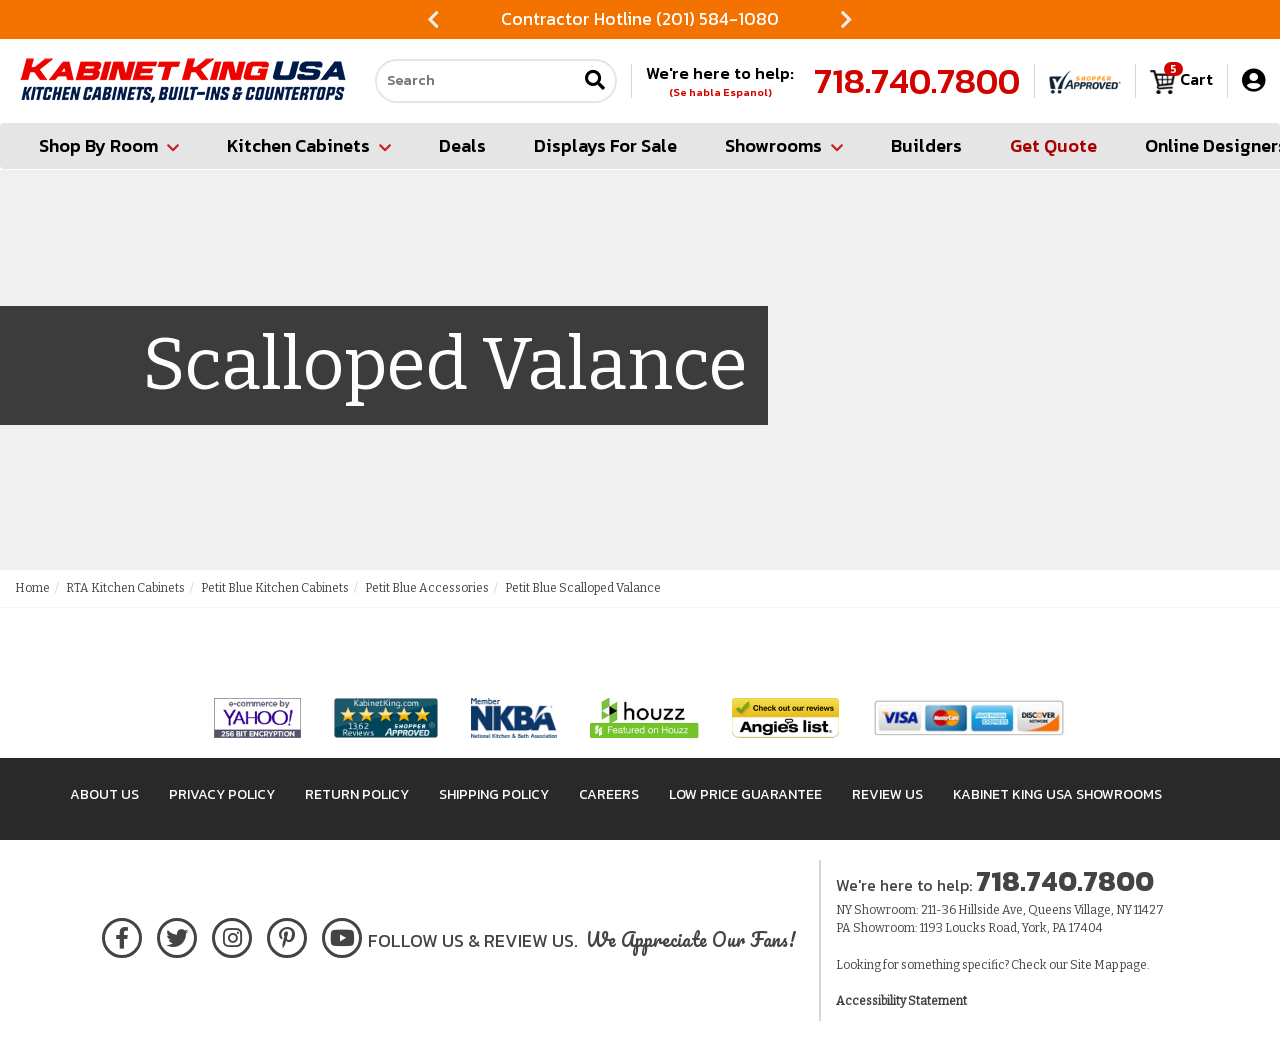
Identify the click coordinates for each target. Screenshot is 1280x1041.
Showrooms (784, 145)
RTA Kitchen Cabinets (125, 588)
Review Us (887, 794)
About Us (104, 794)
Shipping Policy (494, 794)
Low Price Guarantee (745, 794)
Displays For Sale (605, 145)
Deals (462, 145)
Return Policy (357, 794)
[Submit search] (595, 81)
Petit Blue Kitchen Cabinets (275, 588)
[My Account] (1253, 80)
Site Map (1094, 965)
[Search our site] (476, 81)
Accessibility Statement (901, 1001)
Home (32, 588)
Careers (609, 794)
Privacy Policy (222, 794)
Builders (926, 145)
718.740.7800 (917, 81)
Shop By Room (109, 145)
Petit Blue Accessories (427, 588)
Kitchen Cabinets (309, 145)
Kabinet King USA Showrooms (1057, 794)
